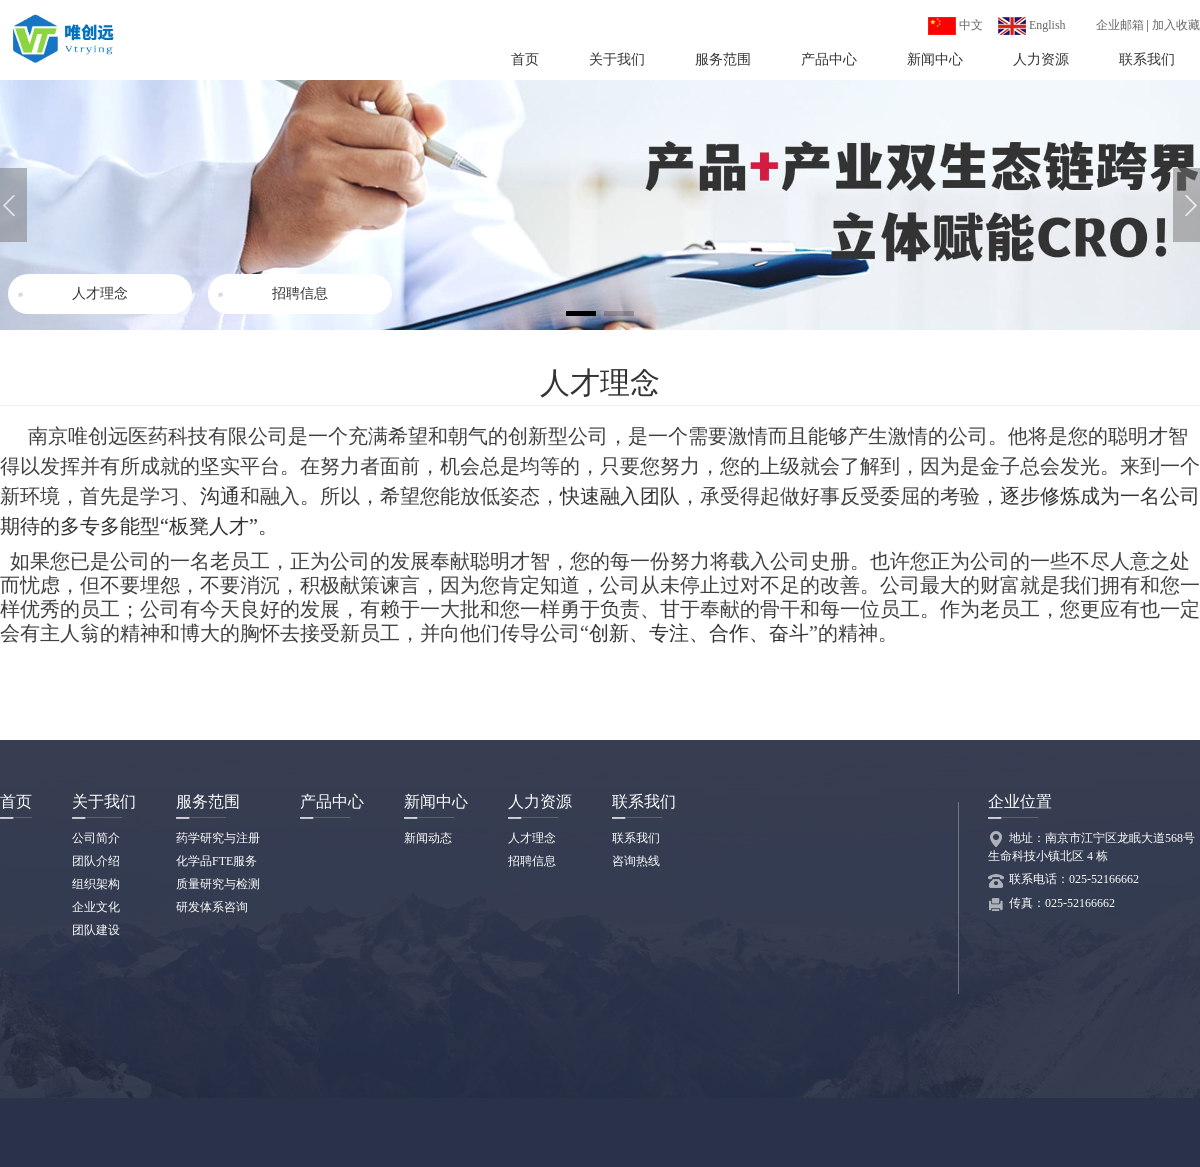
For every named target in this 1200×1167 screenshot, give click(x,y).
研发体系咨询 (212, 907)
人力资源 (1041, 59)
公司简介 (96, 838)
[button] (1186, 205)
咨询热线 (636, 861)
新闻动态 (428, 838)
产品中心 (829, 59)
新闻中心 (935, 59)
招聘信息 (300, 293)
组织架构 (96, 884)
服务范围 (723, 59)
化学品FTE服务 (216, 861)
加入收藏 (1176, 25)
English (1032, 25)
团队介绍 (96, 861)
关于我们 (617, 59)
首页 (525, 59)
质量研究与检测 (218, 884)
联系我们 (1147, 59)
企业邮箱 (1120, 25)
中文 (955, 25)
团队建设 (96, 930)
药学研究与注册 (218, 838)
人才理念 (100, 293)
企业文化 (96, 907)
